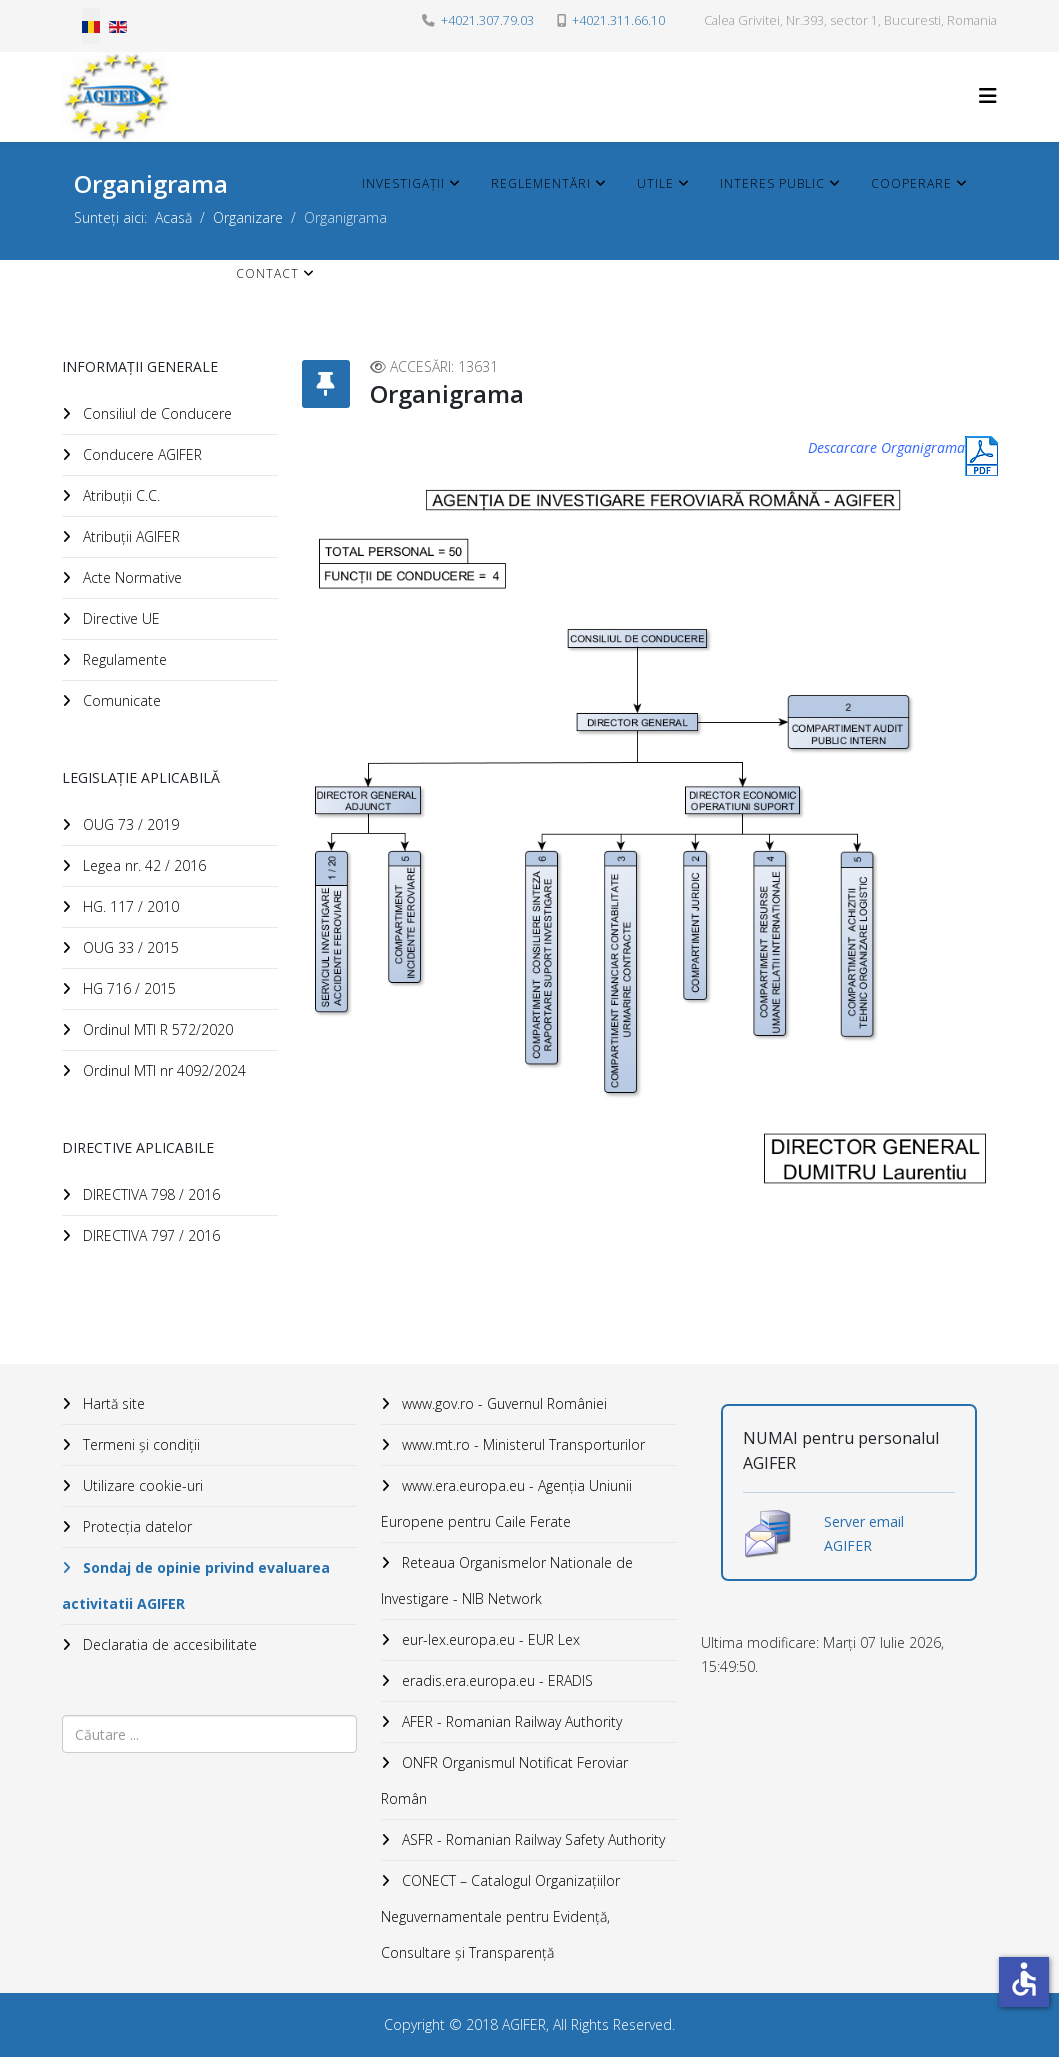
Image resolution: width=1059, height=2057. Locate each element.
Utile (655, 183)
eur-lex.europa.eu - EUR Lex (489, 1639)
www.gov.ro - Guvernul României (502, 1403)
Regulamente (123, 659)
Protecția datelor (135, 1526)
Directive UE (119, 618)
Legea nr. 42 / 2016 (142, 865)
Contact (267, 273)
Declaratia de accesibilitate (168, 1644)
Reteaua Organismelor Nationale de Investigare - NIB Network (507, 1580)
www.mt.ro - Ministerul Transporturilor (521, 1444)
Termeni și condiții (139, 1444)
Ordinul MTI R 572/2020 (156, 1029)
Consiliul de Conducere (155, 413)
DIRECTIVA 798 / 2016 (149, 1194)
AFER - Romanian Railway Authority (510, 1721)
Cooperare (911, 183)
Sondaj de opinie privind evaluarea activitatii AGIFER (196, 1585)
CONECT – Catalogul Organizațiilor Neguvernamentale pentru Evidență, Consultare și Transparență (500, 1916)
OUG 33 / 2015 (129, 947)
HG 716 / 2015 (127, 988)
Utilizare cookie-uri (141, 1485)
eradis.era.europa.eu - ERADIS (495, 1680)
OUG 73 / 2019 (129, 824)
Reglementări (541, 183)
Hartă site (112, 1403)
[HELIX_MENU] (988, 95)
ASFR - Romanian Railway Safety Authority (531, 1839)
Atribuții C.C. (119, 495)
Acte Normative (130, 577)
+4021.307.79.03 (487, 20)
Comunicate (120, 700)
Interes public (772, 183)
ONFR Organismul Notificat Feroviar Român (504, 1780)
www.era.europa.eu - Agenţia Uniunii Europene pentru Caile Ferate (506, 1503)
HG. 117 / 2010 (129, 906)
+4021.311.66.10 (618, 20)
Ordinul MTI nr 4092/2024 (162, 1070)
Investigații (403, 183)
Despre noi (276, 183)
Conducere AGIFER (140, 454)
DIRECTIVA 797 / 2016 (149, 1235)
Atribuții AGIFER (129, 536)
